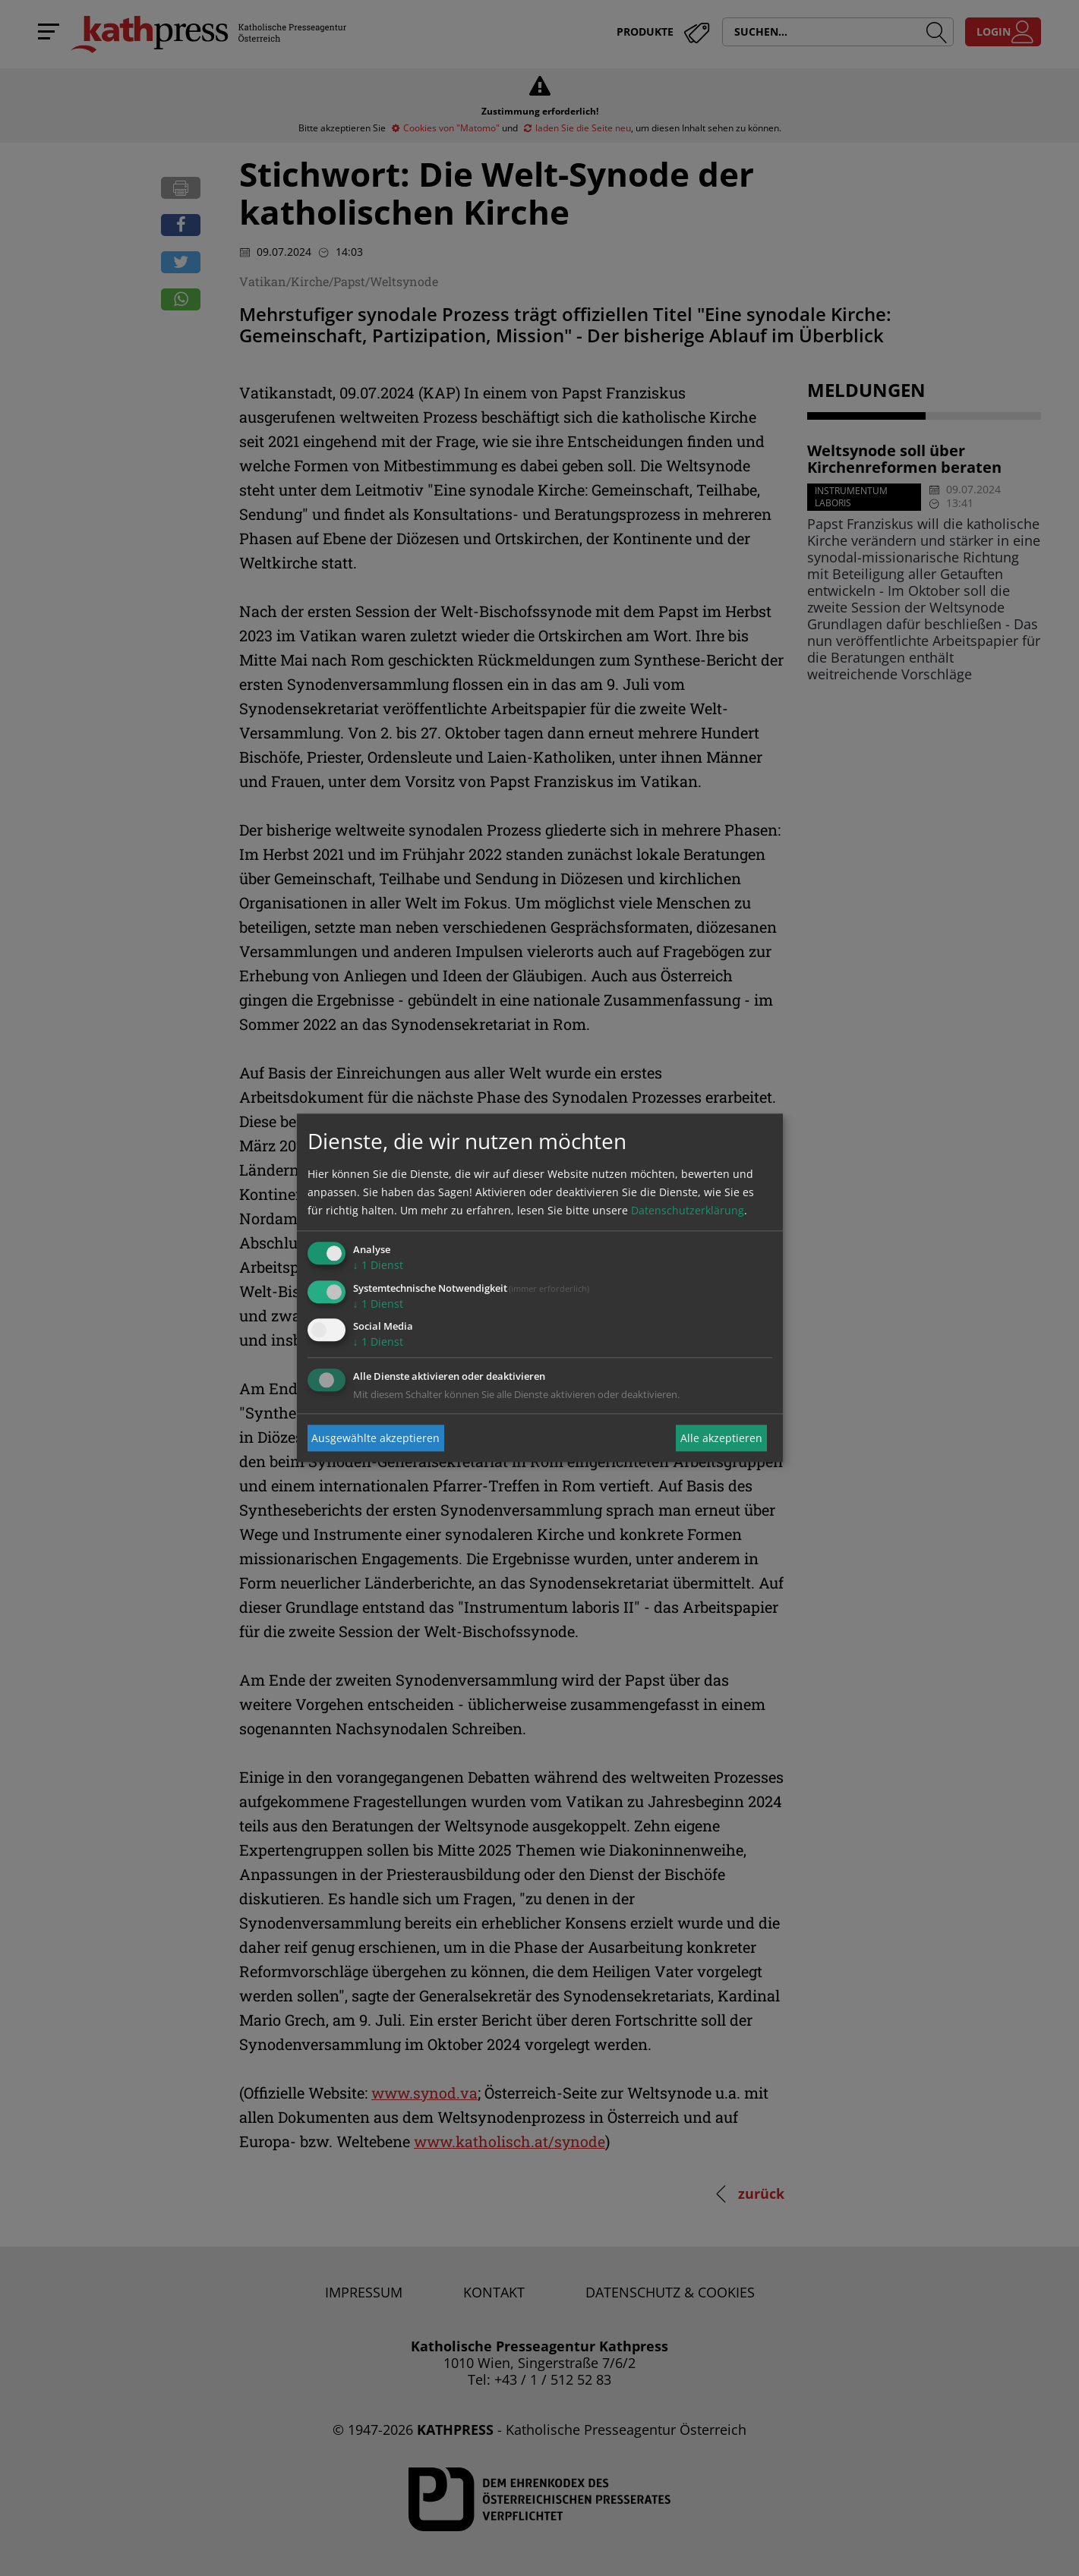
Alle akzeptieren (721, 1438)
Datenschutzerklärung (687, 1210)
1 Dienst (378, 1265)
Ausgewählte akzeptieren (375, 1438)
